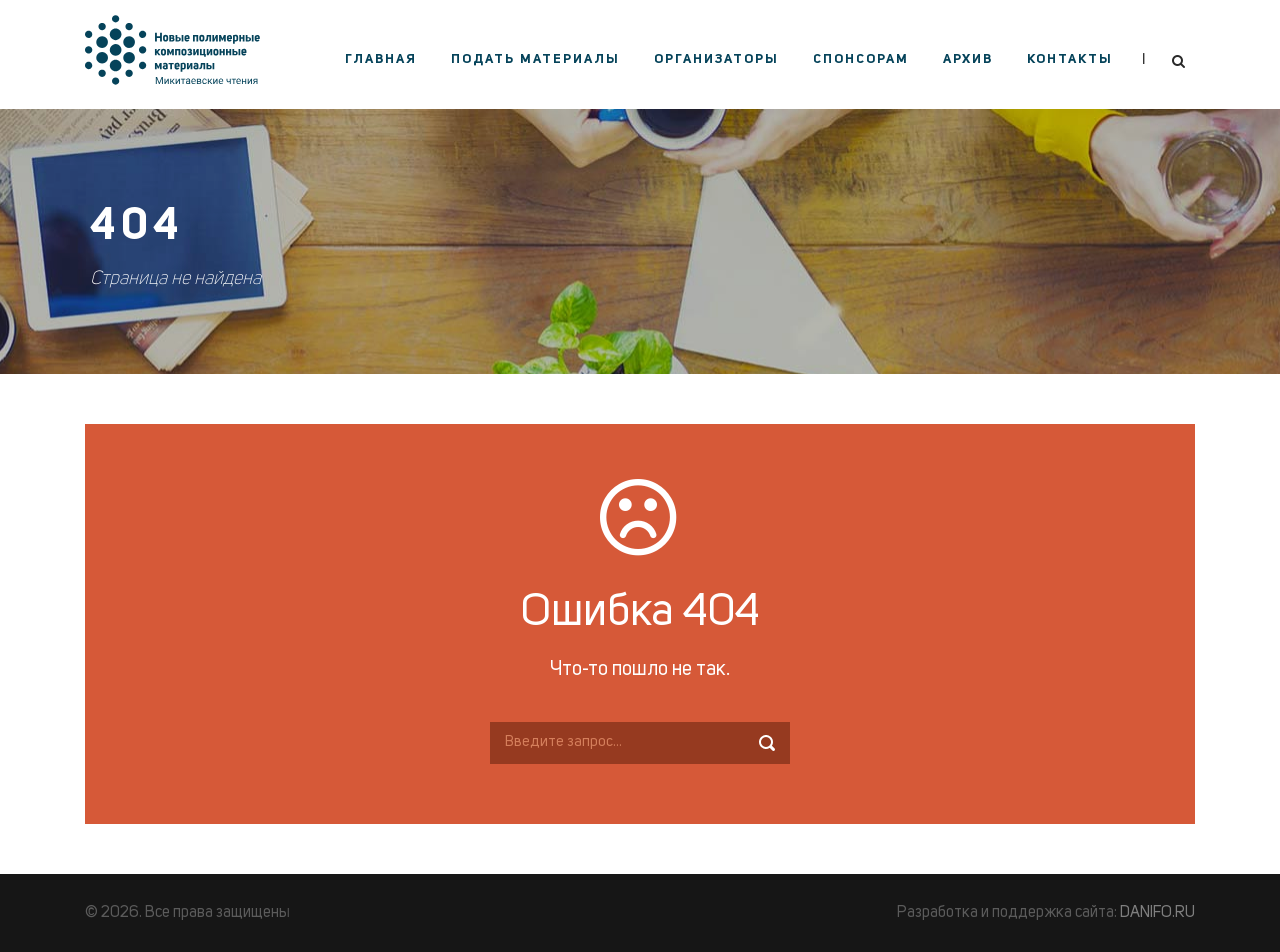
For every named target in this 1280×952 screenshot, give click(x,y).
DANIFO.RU (1157, 913)
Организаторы (716, 59)
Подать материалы (535, 59)
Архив (968, 59)
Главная (381, 59)
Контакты (1070, 59)
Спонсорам (861, 59)
